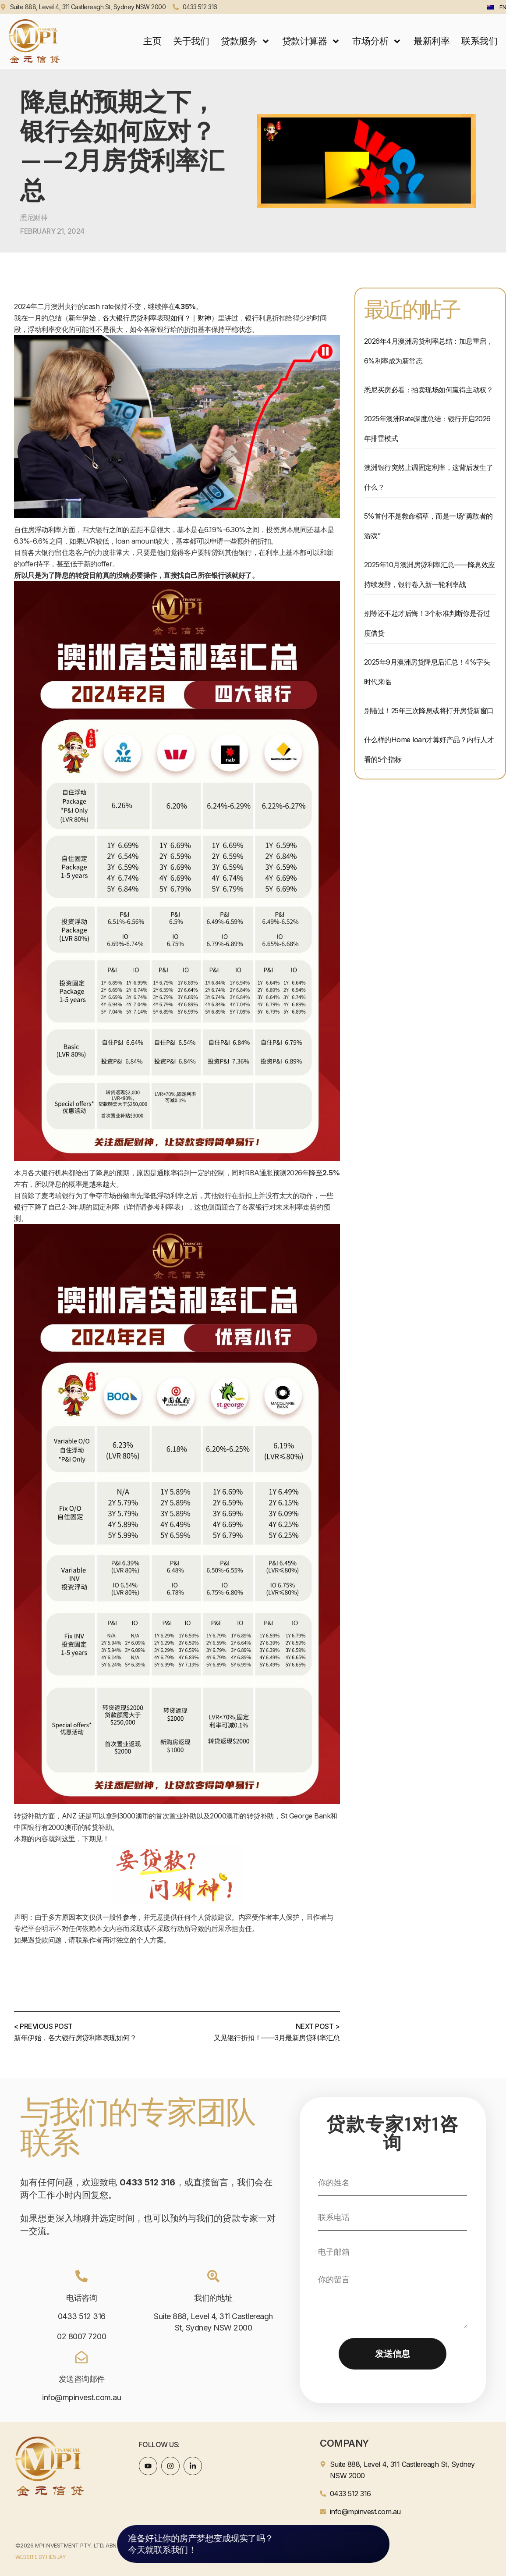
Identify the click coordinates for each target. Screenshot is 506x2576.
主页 (152, 41)
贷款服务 (245, 41)
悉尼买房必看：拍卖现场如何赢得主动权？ (428, 389)
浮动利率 (48, 529)
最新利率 (431, 41)
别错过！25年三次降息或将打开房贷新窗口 (429, 710)
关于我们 (191, 41)
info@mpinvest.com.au (81, 2397)
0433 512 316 (82, 2316)
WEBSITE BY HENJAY (40, 2557)
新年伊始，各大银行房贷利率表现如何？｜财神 (139, 317)
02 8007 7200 (81, 2336)
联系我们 (479, 41)
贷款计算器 (311, 41)
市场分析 (377, 41)
